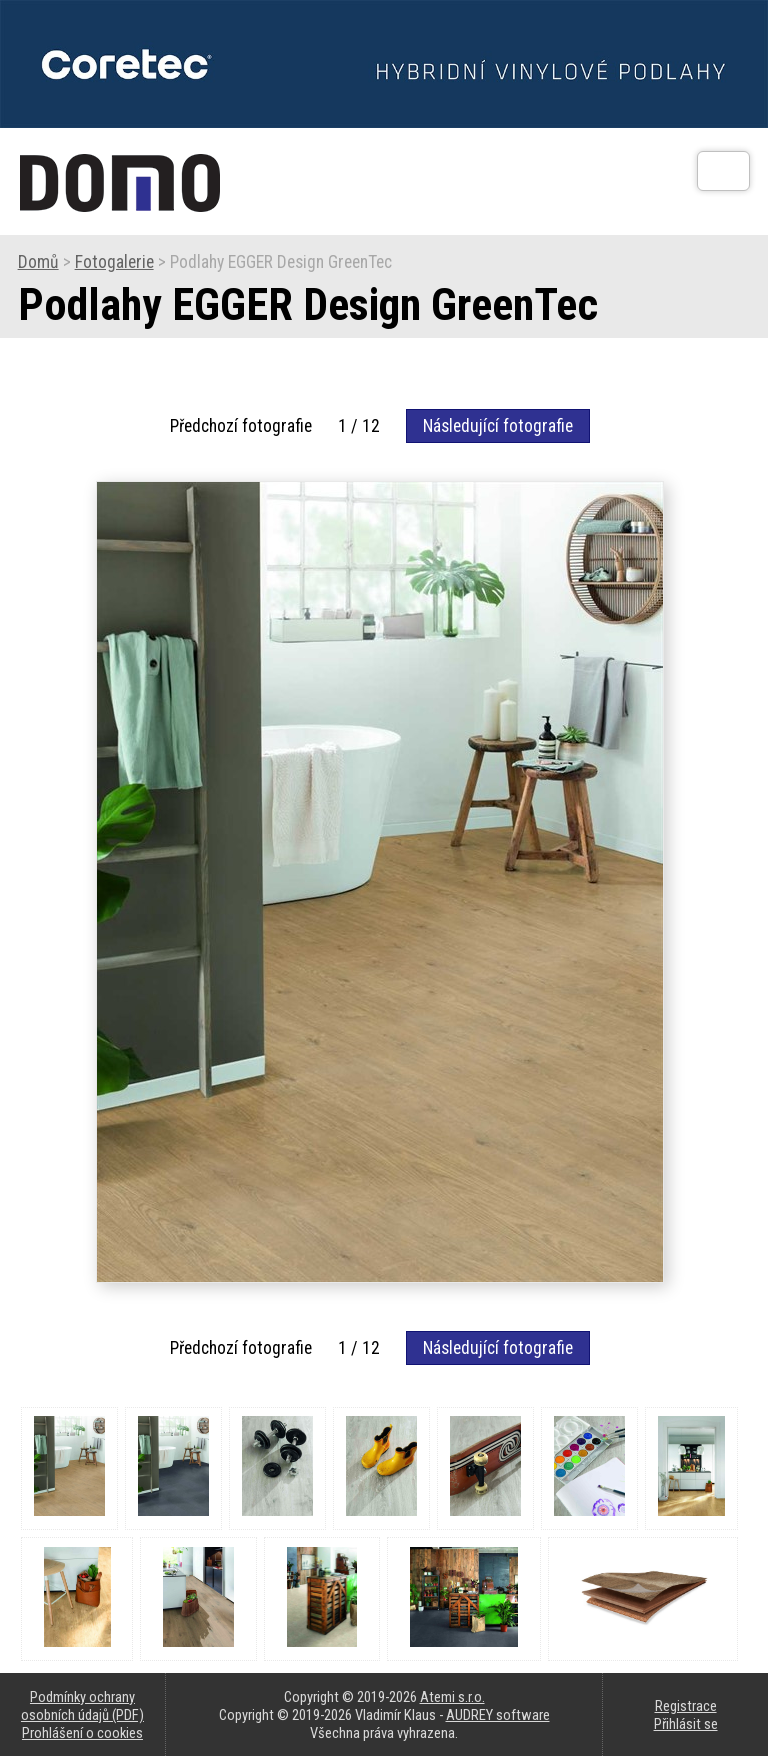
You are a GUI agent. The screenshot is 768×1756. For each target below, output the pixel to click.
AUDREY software (498, 1715)
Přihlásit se (686, 1724)
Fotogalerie (114, 262)
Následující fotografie (498, 426)
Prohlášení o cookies (82, 1733)
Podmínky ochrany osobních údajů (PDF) (82, 1706)
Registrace (686, 1706)
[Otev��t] (723, 171)
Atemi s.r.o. (452, 1697)
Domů (38, 262)
